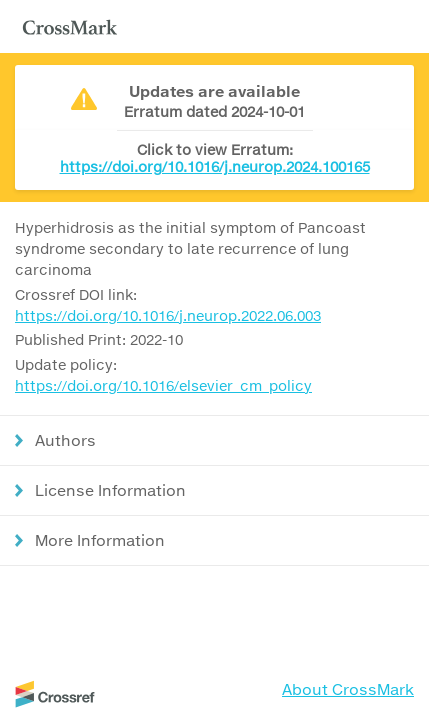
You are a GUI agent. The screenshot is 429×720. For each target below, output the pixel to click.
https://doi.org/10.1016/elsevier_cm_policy (163, 385)
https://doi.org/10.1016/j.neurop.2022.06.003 (168, 315)
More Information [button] (100, 540)
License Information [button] (110, 490)
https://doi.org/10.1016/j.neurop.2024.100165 (215, 166)
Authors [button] (65, 440)
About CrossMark (348, 689)
